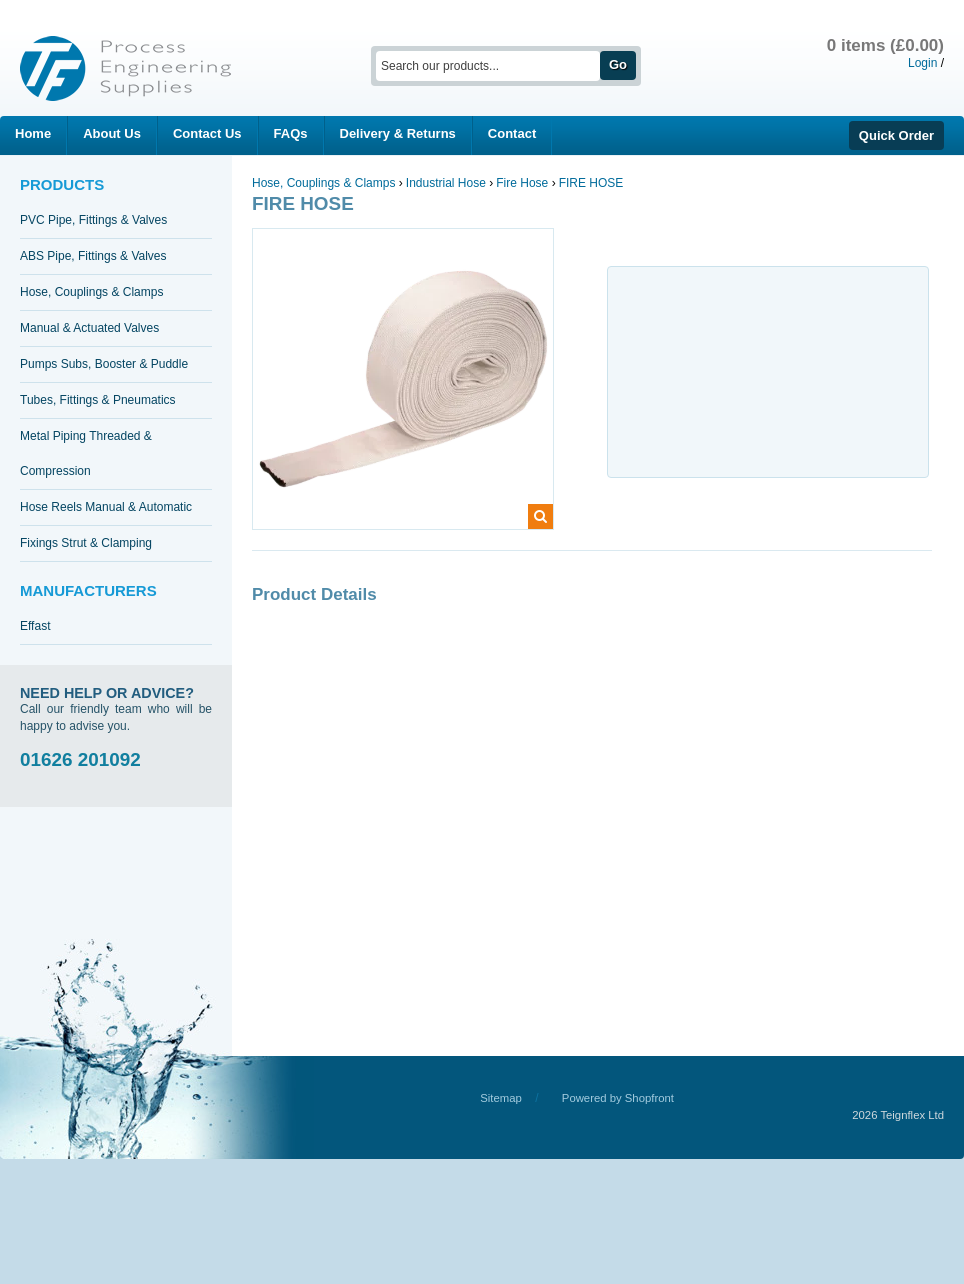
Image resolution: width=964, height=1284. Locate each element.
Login (922, 63)
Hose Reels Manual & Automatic (106, 507)
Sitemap (501, 1098)
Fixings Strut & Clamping (86, 543)
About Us (112, 133)
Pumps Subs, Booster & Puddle (104, 364)
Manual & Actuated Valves (89, 328)
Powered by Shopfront (618, 1098)
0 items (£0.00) (885, 45)
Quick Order (896, 135)
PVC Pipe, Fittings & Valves (93, 220)
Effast (35, 626)
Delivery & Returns (398, 133)
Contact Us (207, 133)
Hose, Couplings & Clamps (91, 292)
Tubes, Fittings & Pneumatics (98, 400)
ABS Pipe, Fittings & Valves (93, 256)
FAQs (291, 133)
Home (33, 133)
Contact (512, 133)
